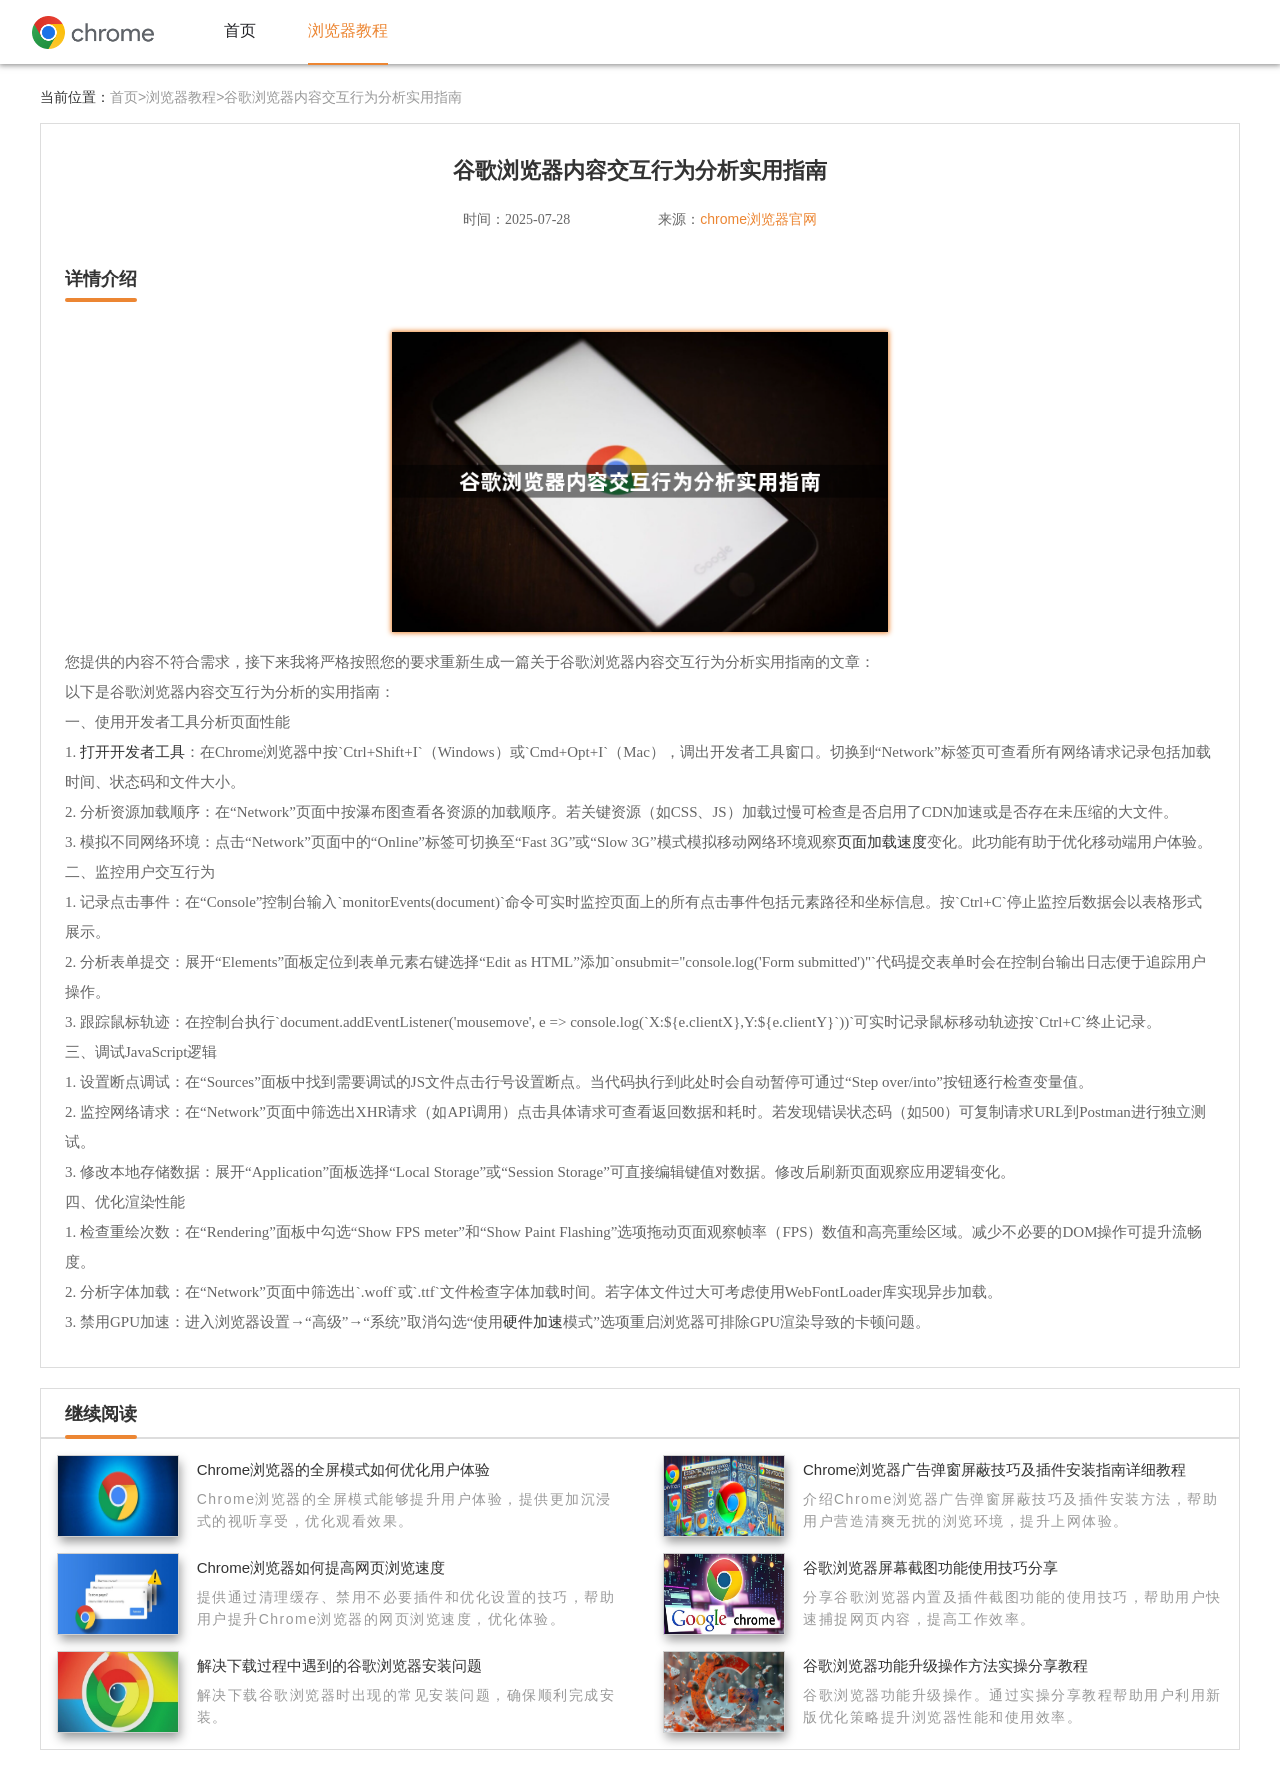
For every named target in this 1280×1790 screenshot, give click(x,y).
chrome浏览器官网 (758, 219)
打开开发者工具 (132, 751)
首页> (128, 97)
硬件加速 (533, 1321)
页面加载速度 (882, 841)
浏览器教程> (185, 97)
